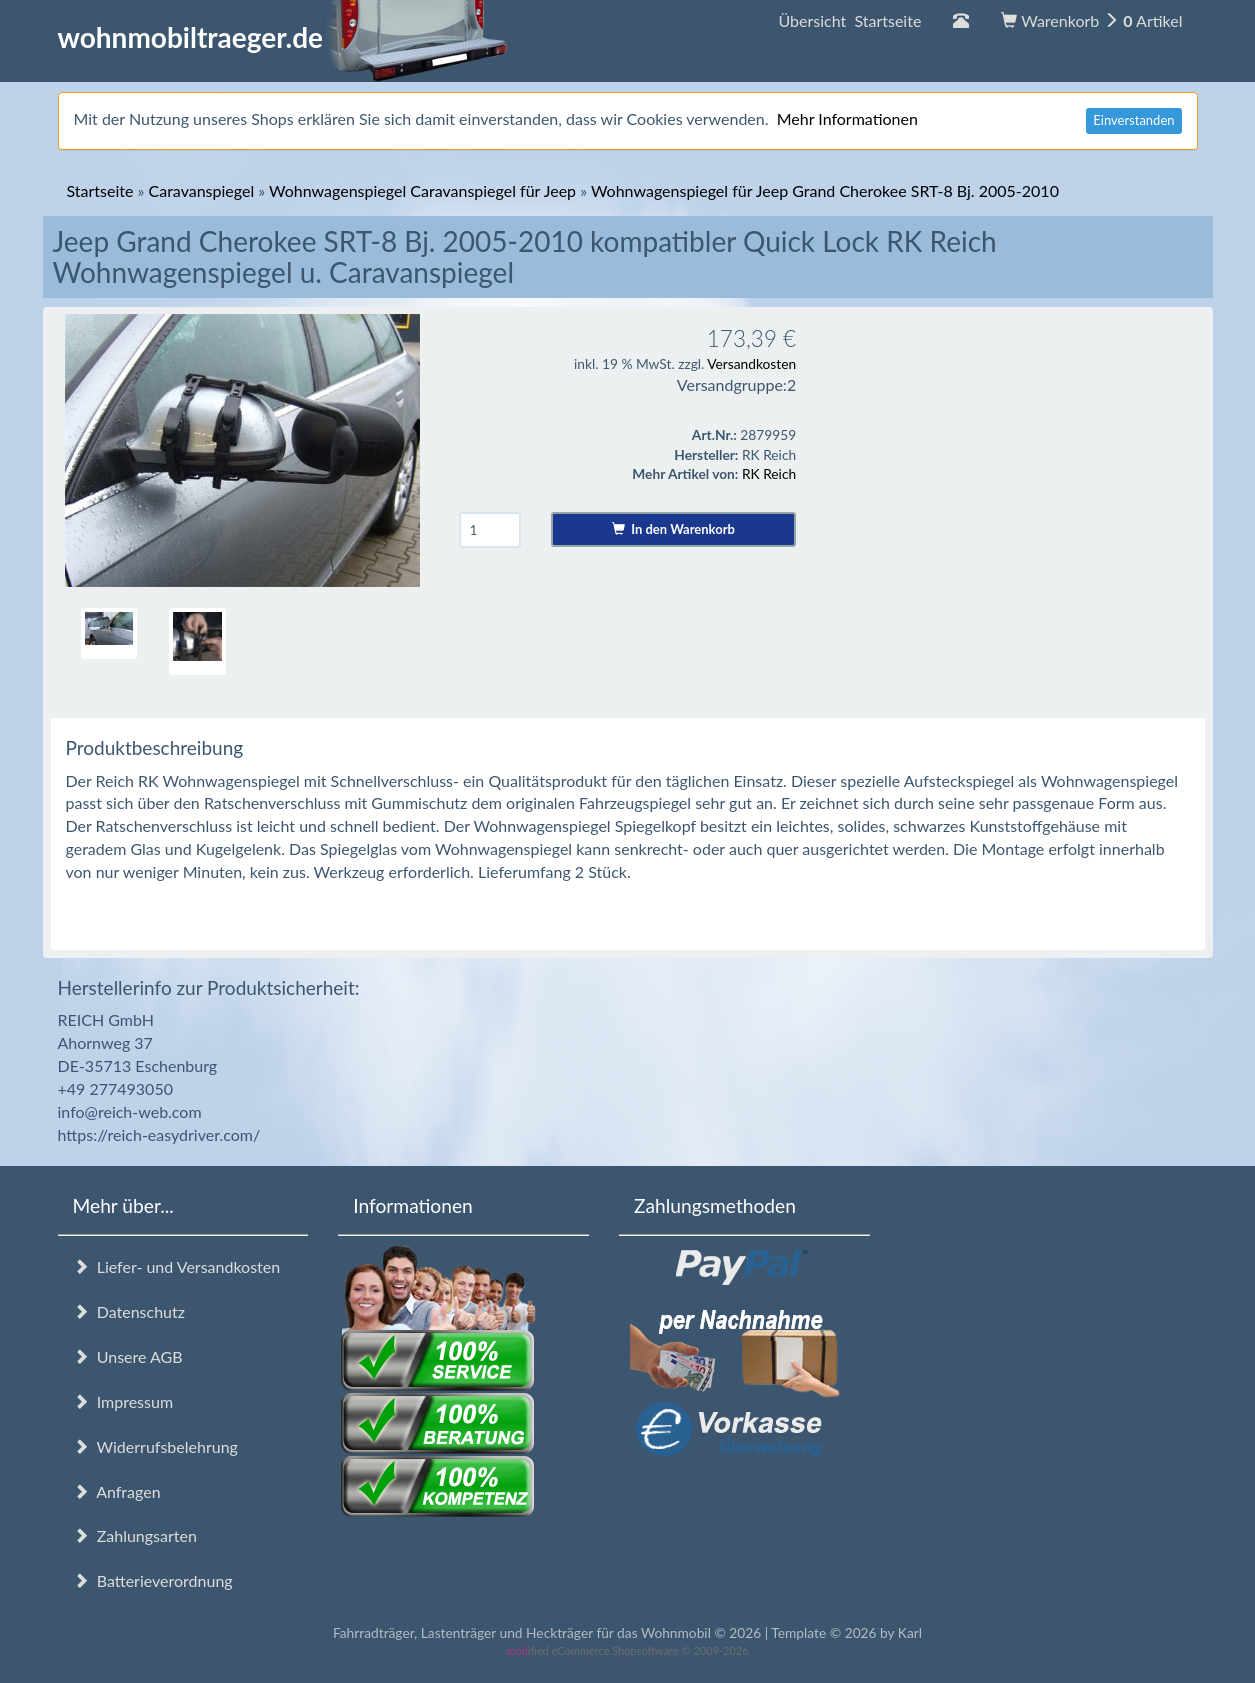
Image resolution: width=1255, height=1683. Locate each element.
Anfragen (117, 1491)
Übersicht (849, 20)
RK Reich (769, 473)
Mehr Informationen (847, 118)
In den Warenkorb (673, 529)
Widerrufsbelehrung (155, 1446)
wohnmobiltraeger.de (283, 37)
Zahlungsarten (135, 1535)
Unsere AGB (128, 1356)
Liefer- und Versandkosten (177, 1266)
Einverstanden (1133, 120)
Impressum (123, 1401)
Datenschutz (129, 1311)
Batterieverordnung (153, 1580)
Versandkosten (751, 363)
